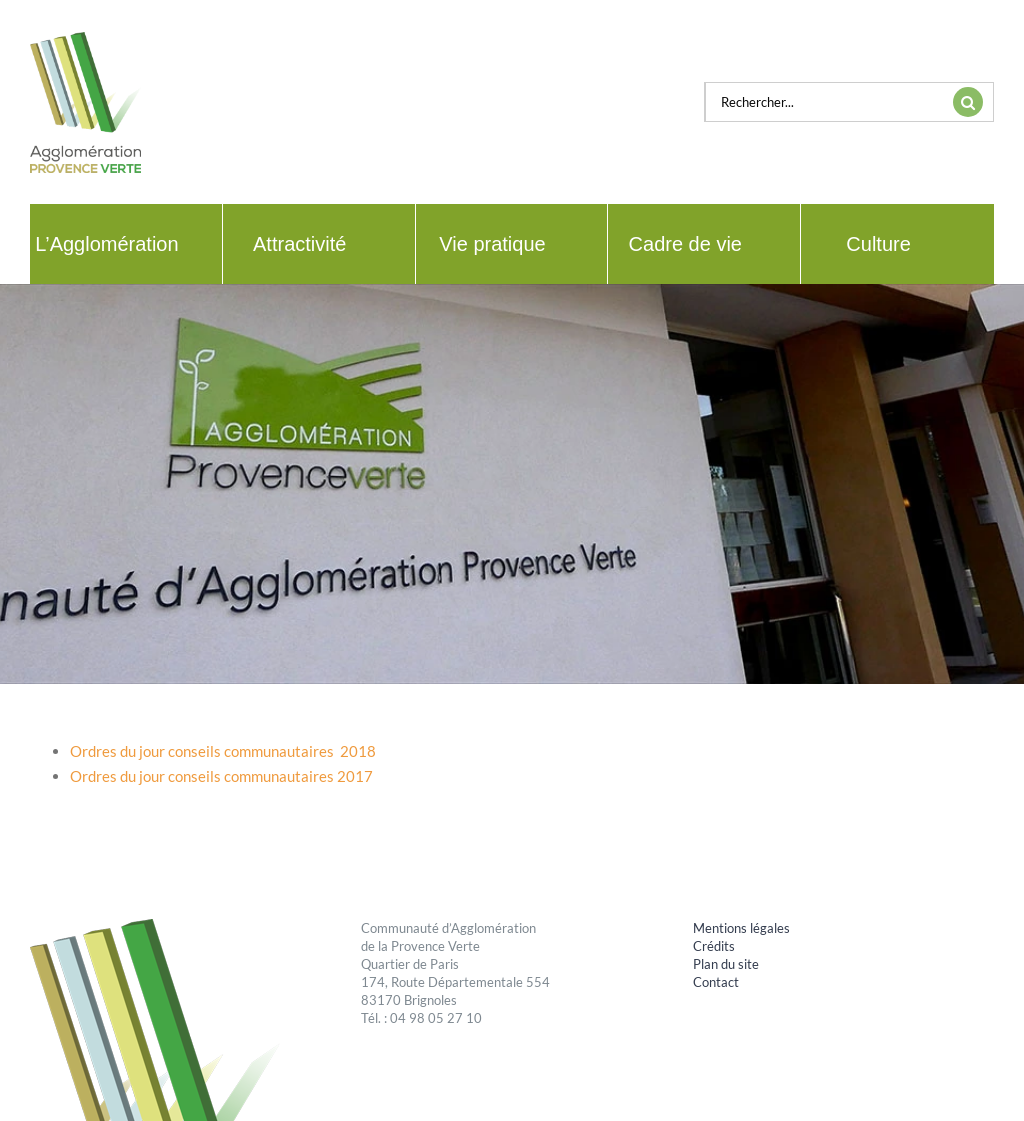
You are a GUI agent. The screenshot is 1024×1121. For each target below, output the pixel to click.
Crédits (714, 946)
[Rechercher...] (824, 102)
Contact (716, 982)
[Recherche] (968, 102)
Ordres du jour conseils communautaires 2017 (221, 776)
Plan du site (726, 964)
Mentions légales (741, 928)
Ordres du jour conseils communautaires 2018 (223, 751)
